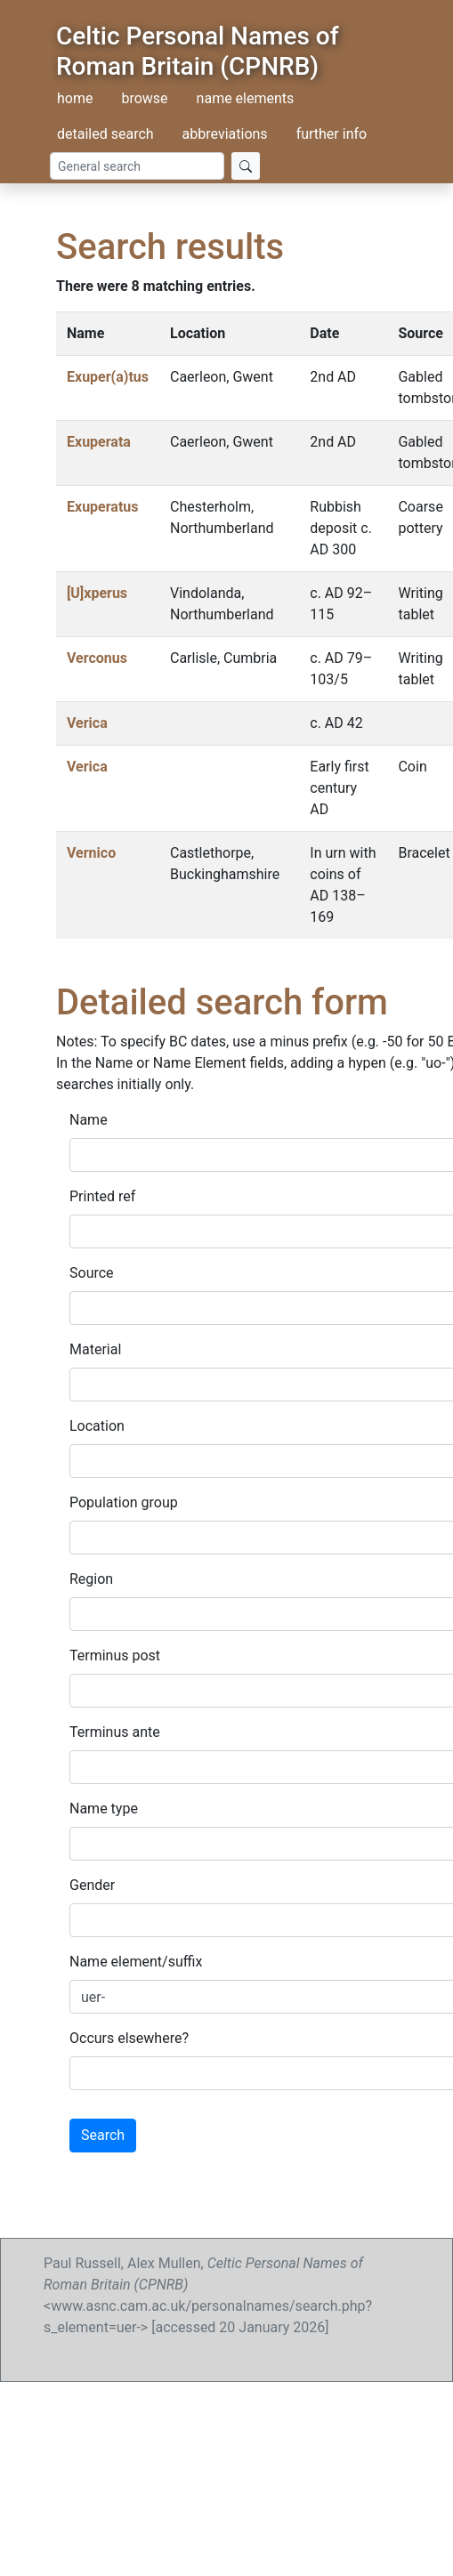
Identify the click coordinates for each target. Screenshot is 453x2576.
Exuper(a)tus (108, 376)
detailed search (105, 133)
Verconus (97, 658)
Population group (123, 1502)
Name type (103, 1808)
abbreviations (225, 133)
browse (144, 98)
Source (91, 1272)
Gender (92, 1885)
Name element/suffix (135, 1961)
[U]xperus (97, 593)
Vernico (91, 852)
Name (88, 1119)
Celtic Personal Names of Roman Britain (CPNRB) (197, 51)
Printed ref (102, 1196)
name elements (246, 98)
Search (103, 2135)
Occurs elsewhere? (129, 2038)
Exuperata (99, 441)
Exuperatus (103, 506)
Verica (87, 723)
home (75, 98)
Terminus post (114, 1655)
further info (332, 133)
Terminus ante (114, 1732)
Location (97, 1425)
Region (91, 1579)
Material (95, 1349)
